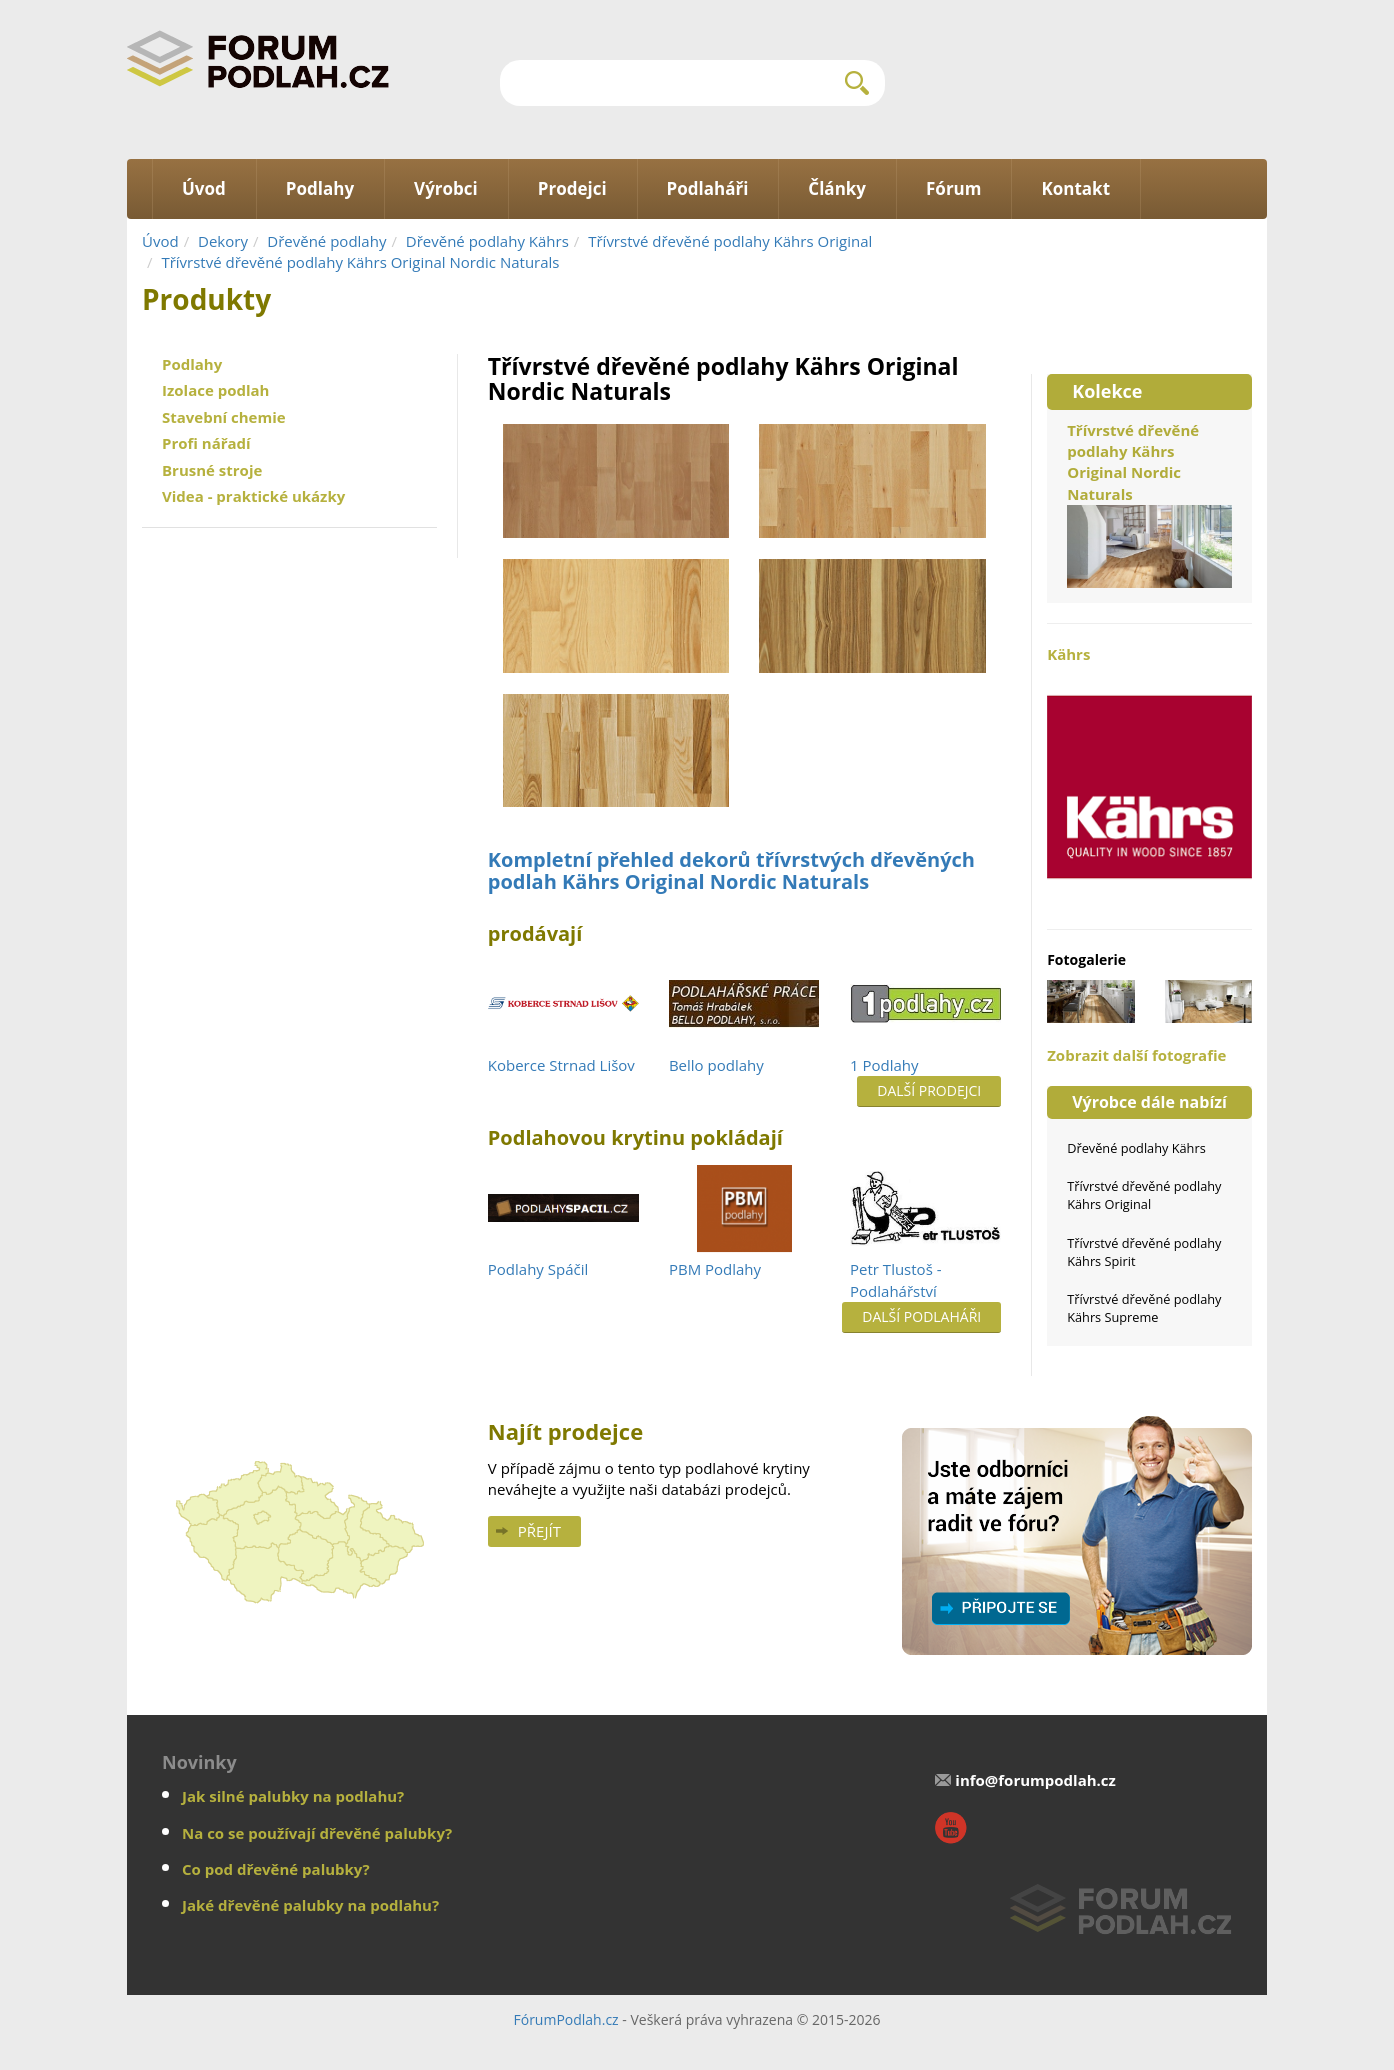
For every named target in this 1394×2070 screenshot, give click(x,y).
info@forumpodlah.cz (1035, 1780)
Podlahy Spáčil (538, 1269)
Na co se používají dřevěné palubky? (317, 1833)
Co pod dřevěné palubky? (276, 1869)
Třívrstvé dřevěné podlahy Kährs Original (730, 241)
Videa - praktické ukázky (253, 496)
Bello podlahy (716, 1065)
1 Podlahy (884, 1065)
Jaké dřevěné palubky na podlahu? (310, 1905)
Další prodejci (929, 1090)
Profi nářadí (206, 443)
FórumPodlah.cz (565, 2019)
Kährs (1149, 776)
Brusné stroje (212, 470)
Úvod (160, 241)
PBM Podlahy (715, 1269)
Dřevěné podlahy (326, 241)
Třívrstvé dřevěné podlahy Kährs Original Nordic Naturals (360, 262)
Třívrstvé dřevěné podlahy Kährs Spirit (1144, 1252)
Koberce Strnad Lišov (561, 1065)
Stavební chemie (224, 417)
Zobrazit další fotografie (1136, 1055)
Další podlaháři (921, 1316)
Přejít (539, 1531)
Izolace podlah (215, 390)
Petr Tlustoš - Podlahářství (895, 1279)
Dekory (223, 241)
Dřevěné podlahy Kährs (487, 241)
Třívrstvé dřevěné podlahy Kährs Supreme (1144, 1308)
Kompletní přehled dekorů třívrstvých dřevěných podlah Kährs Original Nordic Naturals (731, 870)
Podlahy (192, 364)
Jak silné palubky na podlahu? (293, 1796)
